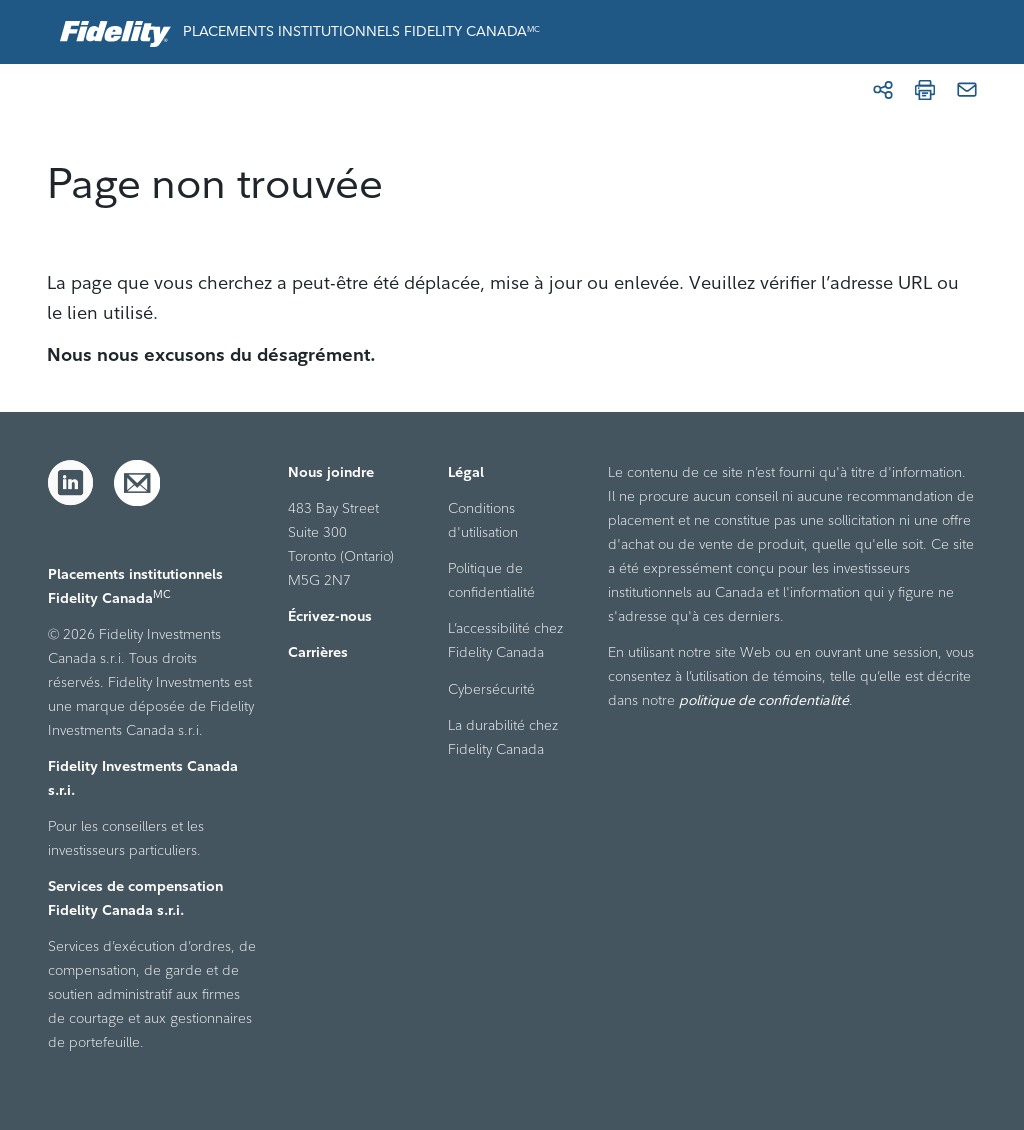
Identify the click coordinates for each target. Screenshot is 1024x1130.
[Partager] (883, 90)
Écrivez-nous (330, 616)
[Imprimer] (925, 90)
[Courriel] (967, 90)
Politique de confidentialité (491, 580)
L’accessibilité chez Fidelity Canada (505, 640)
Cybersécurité (491, 689)
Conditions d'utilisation (483, 520)
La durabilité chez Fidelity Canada (503, 737)
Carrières (318, 652)
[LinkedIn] (71, 483)
